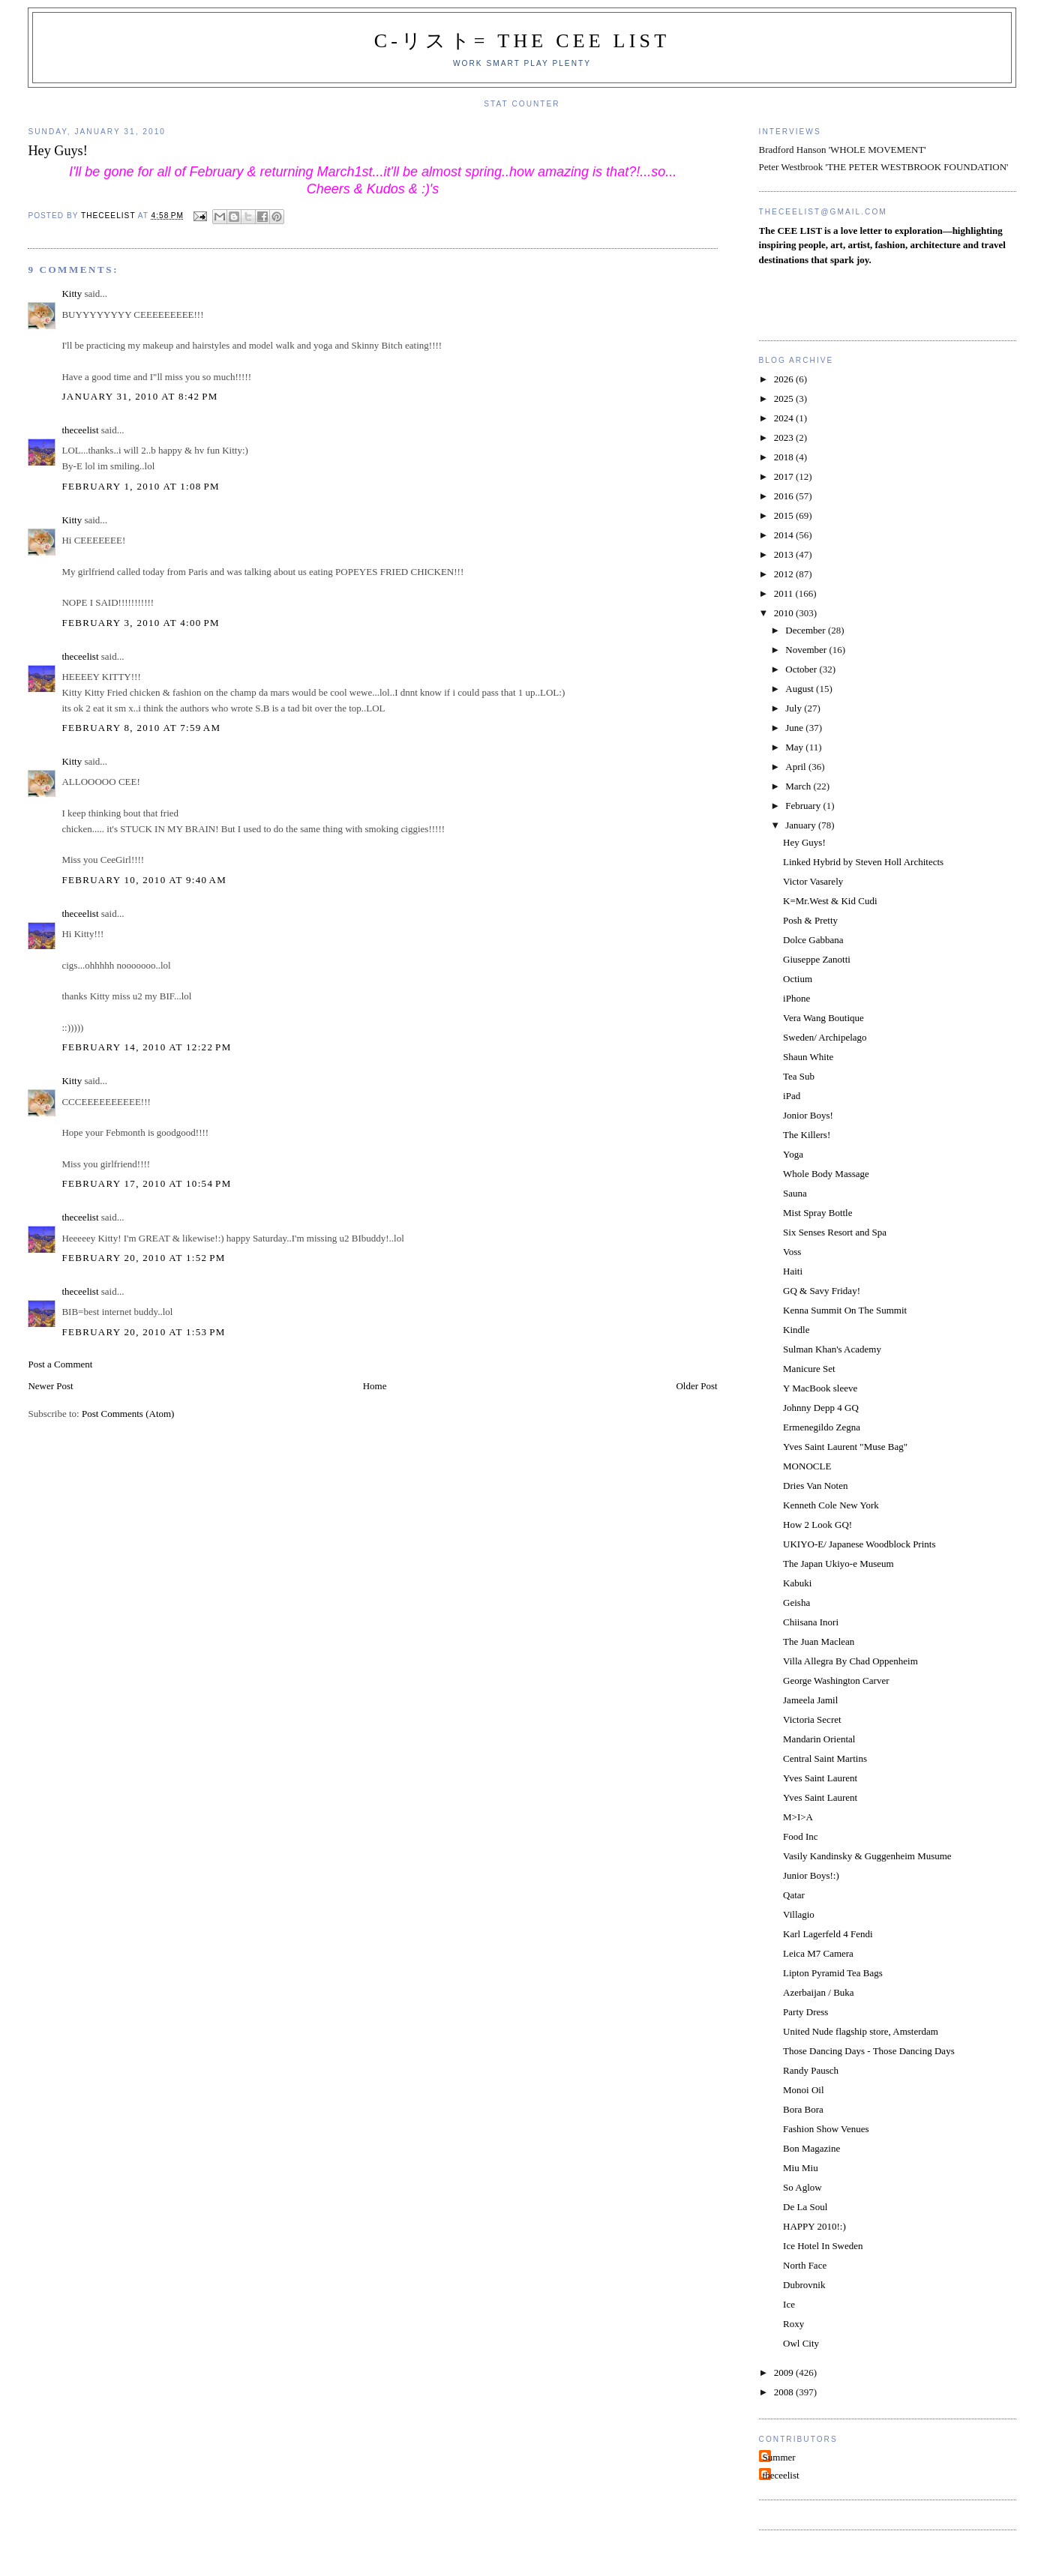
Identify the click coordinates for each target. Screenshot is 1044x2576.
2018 (785, 457)
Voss (792, 1251)
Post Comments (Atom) (128, 1413)
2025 (785, 398)
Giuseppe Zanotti (816, 959)
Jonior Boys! (808, 1115)
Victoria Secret (812, 1719)
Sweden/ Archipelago (825, 1037)
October (802, 669)
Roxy (793, 2323)
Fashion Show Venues (826, 2128)
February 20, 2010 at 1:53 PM (143, 1331)
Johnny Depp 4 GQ (821, 1407)
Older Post (696, 1385)
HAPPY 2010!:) (814, 2226)
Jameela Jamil (810, 1700)
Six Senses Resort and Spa (834, 1232)
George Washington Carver (836, 1680)
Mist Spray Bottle (817, 1212)
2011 (785, 593)
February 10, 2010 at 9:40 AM (144, 879)
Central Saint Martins (825, 1758)
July (794, 708)
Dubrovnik (804, 2284)
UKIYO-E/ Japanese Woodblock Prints (859, 1544)
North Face (804, 2265)
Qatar (794, 1895)
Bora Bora (803, 2109)
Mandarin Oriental (819, 1739)
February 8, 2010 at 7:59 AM (141, 727)
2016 (785, 496)
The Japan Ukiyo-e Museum (838, 1563)
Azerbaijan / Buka (818, 1992)
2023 (785, 437)
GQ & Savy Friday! (821, 1290)
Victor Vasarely (813, 881)
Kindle (796, 1329)
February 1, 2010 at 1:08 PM (140, 486)
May (795, 747)
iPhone (796, 998)
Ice (789, 2304)
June (795, 727)
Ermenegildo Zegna (821, 1427)
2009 (785, 2372)
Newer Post (50, 1385)
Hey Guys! (804, 842)
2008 (785, 2392)
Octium (797, 978)
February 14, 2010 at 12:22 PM (146, 1047)
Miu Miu (800, 2167)
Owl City (801, 2343)
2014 (785, 535)
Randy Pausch (810, 2070)
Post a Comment (60, 1364)
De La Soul (805, 2206)
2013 (785, 554)
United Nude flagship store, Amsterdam (860, 2031)
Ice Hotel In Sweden (823, 2245)
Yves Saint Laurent (820, 1778)
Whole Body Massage (826, 1173)
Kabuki (797, 1583)
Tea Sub (798, 1076)
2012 (785, 574)
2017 (785, 476)
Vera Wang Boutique (823, 1017)
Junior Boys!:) (811, 1875)
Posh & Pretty (810, 920)
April (796, 766)
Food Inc (800, 1836)
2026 (785, 379)
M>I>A (798, 1817)
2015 (785, 515)
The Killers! (806, 1134)
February (804, 805)
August (800, 688)
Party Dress (805, 2011)
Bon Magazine (811, 2148)
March (799, 786)
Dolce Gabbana (813, 939)
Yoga (793, 1154)
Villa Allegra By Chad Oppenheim (850, 1661)
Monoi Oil (803, 2089)
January (801, 825)
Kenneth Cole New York (831, 1505)
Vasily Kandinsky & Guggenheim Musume (867, 1856)
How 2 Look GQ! (817, 1524)
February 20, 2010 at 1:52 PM (143, 1257)
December (806, 630)
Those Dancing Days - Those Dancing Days (869, 2050)
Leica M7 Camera (818, 1953)
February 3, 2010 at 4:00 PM (140, 622)
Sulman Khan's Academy (832, 1349)
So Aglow (802, 2187)
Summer (779, 2457)
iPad (791, 1095)
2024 (785, 418)
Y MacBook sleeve (820, 1388)
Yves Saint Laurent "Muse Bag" (845, 1446)
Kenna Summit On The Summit (845, 1310)
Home (375, 1385)
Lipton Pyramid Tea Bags (833, 1972)
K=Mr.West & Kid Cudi (830, 900)
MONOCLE (807, 1466)
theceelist (80, 430)
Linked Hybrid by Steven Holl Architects (863, 861)
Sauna (795, 1193)
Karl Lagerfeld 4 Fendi (827, 1933)
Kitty (72, 293)
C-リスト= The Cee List (522, 41)
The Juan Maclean (818, 1641)
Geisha (796, 1602)
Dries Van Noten (815, 1485)
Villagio (798, 1914)
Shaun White (808, 1056)
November (807, 649)
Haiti (792, 1271)
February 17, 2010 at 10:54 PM (146, 1183)
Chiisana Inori (810, 1622)
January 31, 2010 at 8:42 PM (140, 396)
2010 (785, 613)
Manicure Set (809, 1368)
